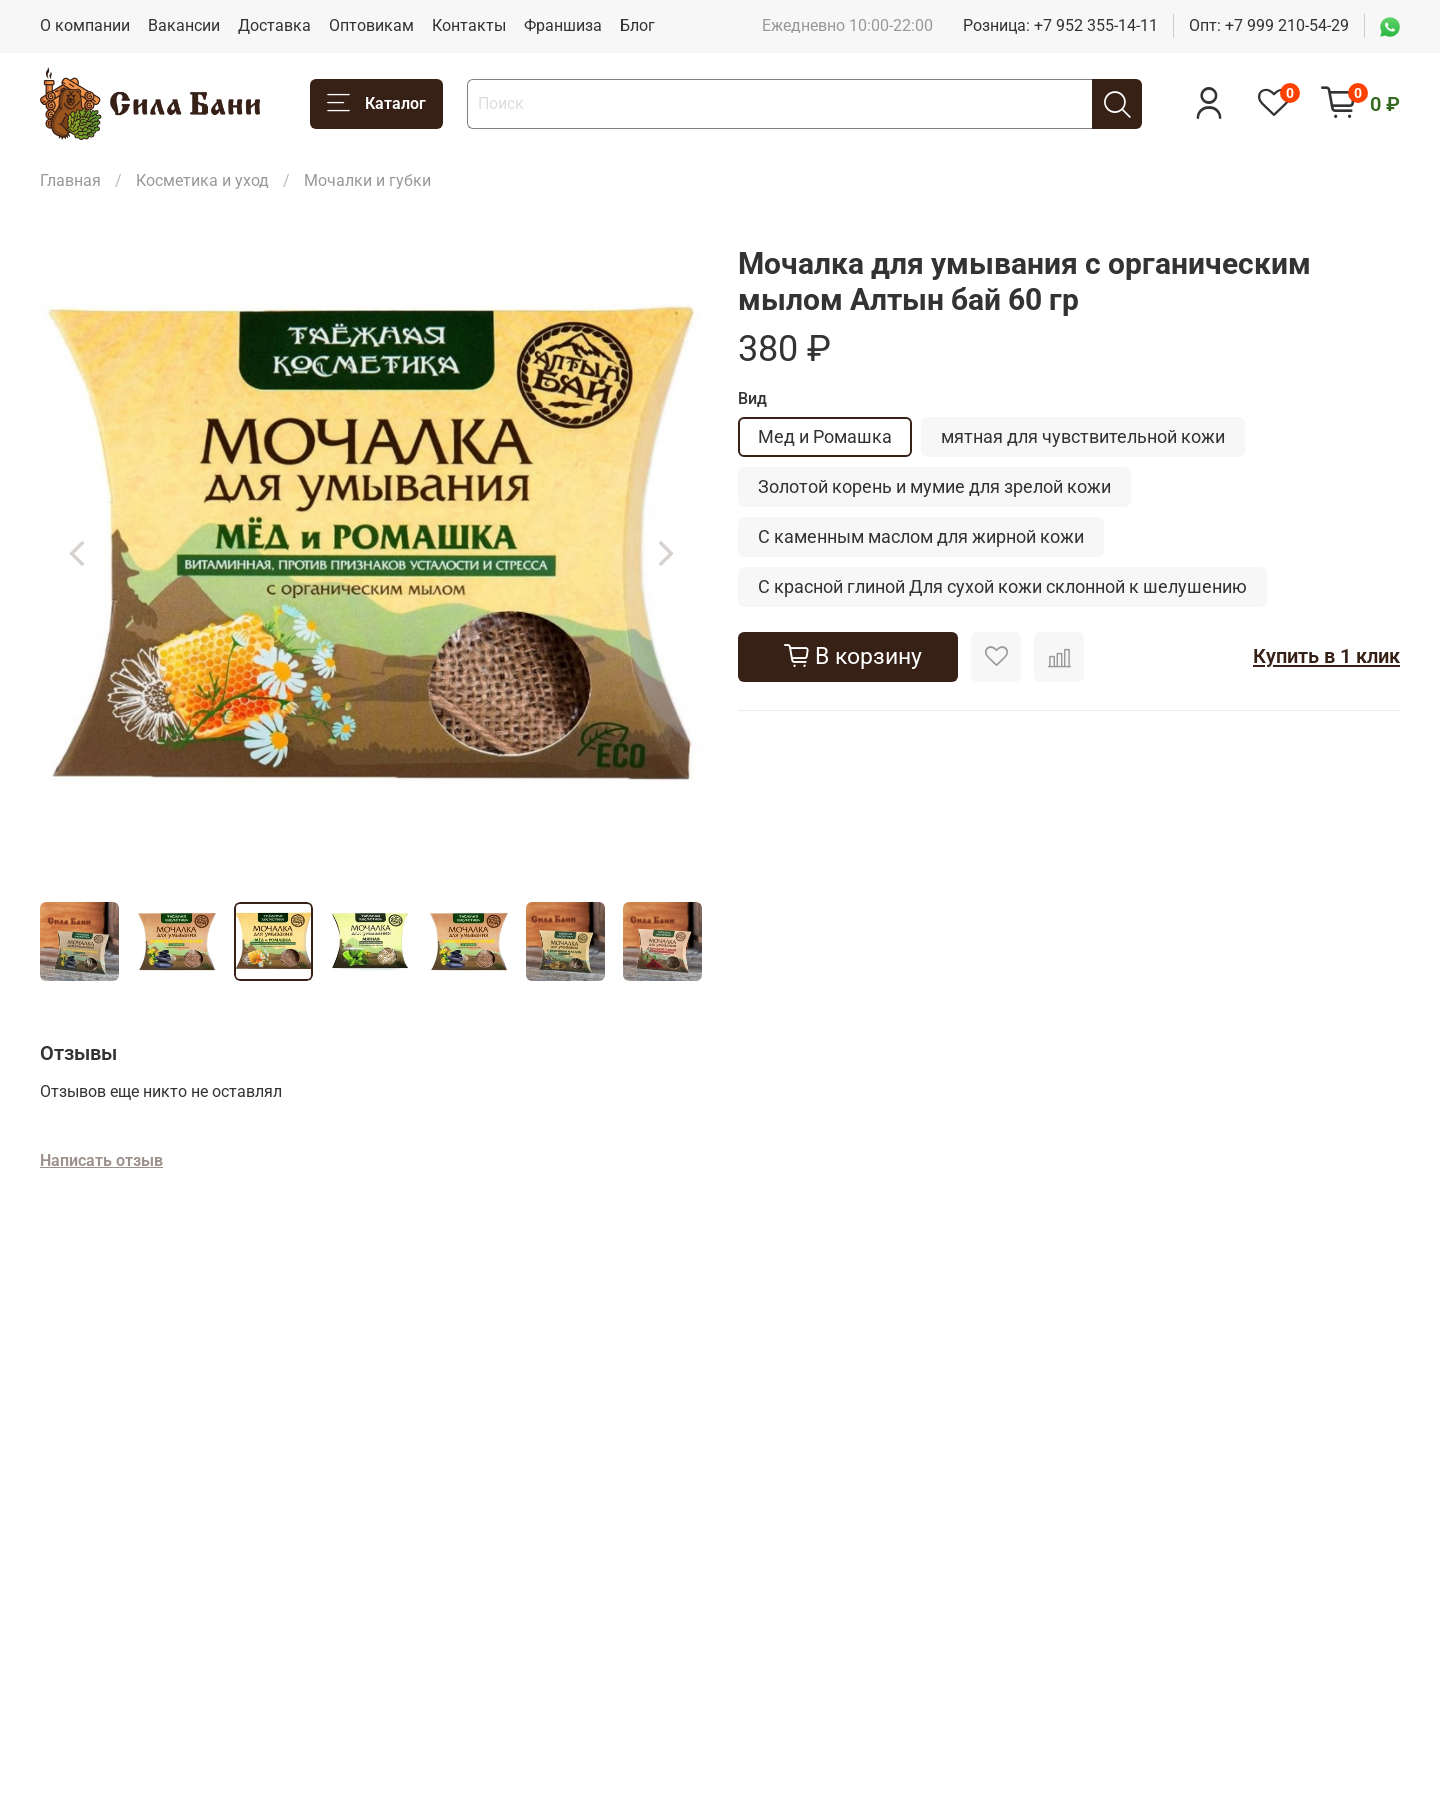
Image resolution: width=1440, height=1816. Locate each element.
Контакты (469, 25)
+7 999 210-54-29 (1287, 25)
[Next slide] (666, 553)
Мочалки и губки (367, 180)
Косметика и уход (202, 180)
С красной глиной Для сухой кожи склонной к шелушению (1002, 586)
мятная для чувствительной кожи (1083, 436)
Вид (752, 398)
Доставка (274, 25)
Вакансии (184, 25)
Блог (637, 25)
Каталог (376, 103)
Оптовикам (371, 25)
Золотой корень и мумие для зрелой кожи (934, 486)
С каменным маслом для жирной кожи (921, 536)
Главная (70, 180)
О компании (85, 25)
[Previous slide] (76, 553)
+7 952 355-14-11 (1096, 25)
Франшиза (563, 25)
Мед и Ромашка (825, 436)
